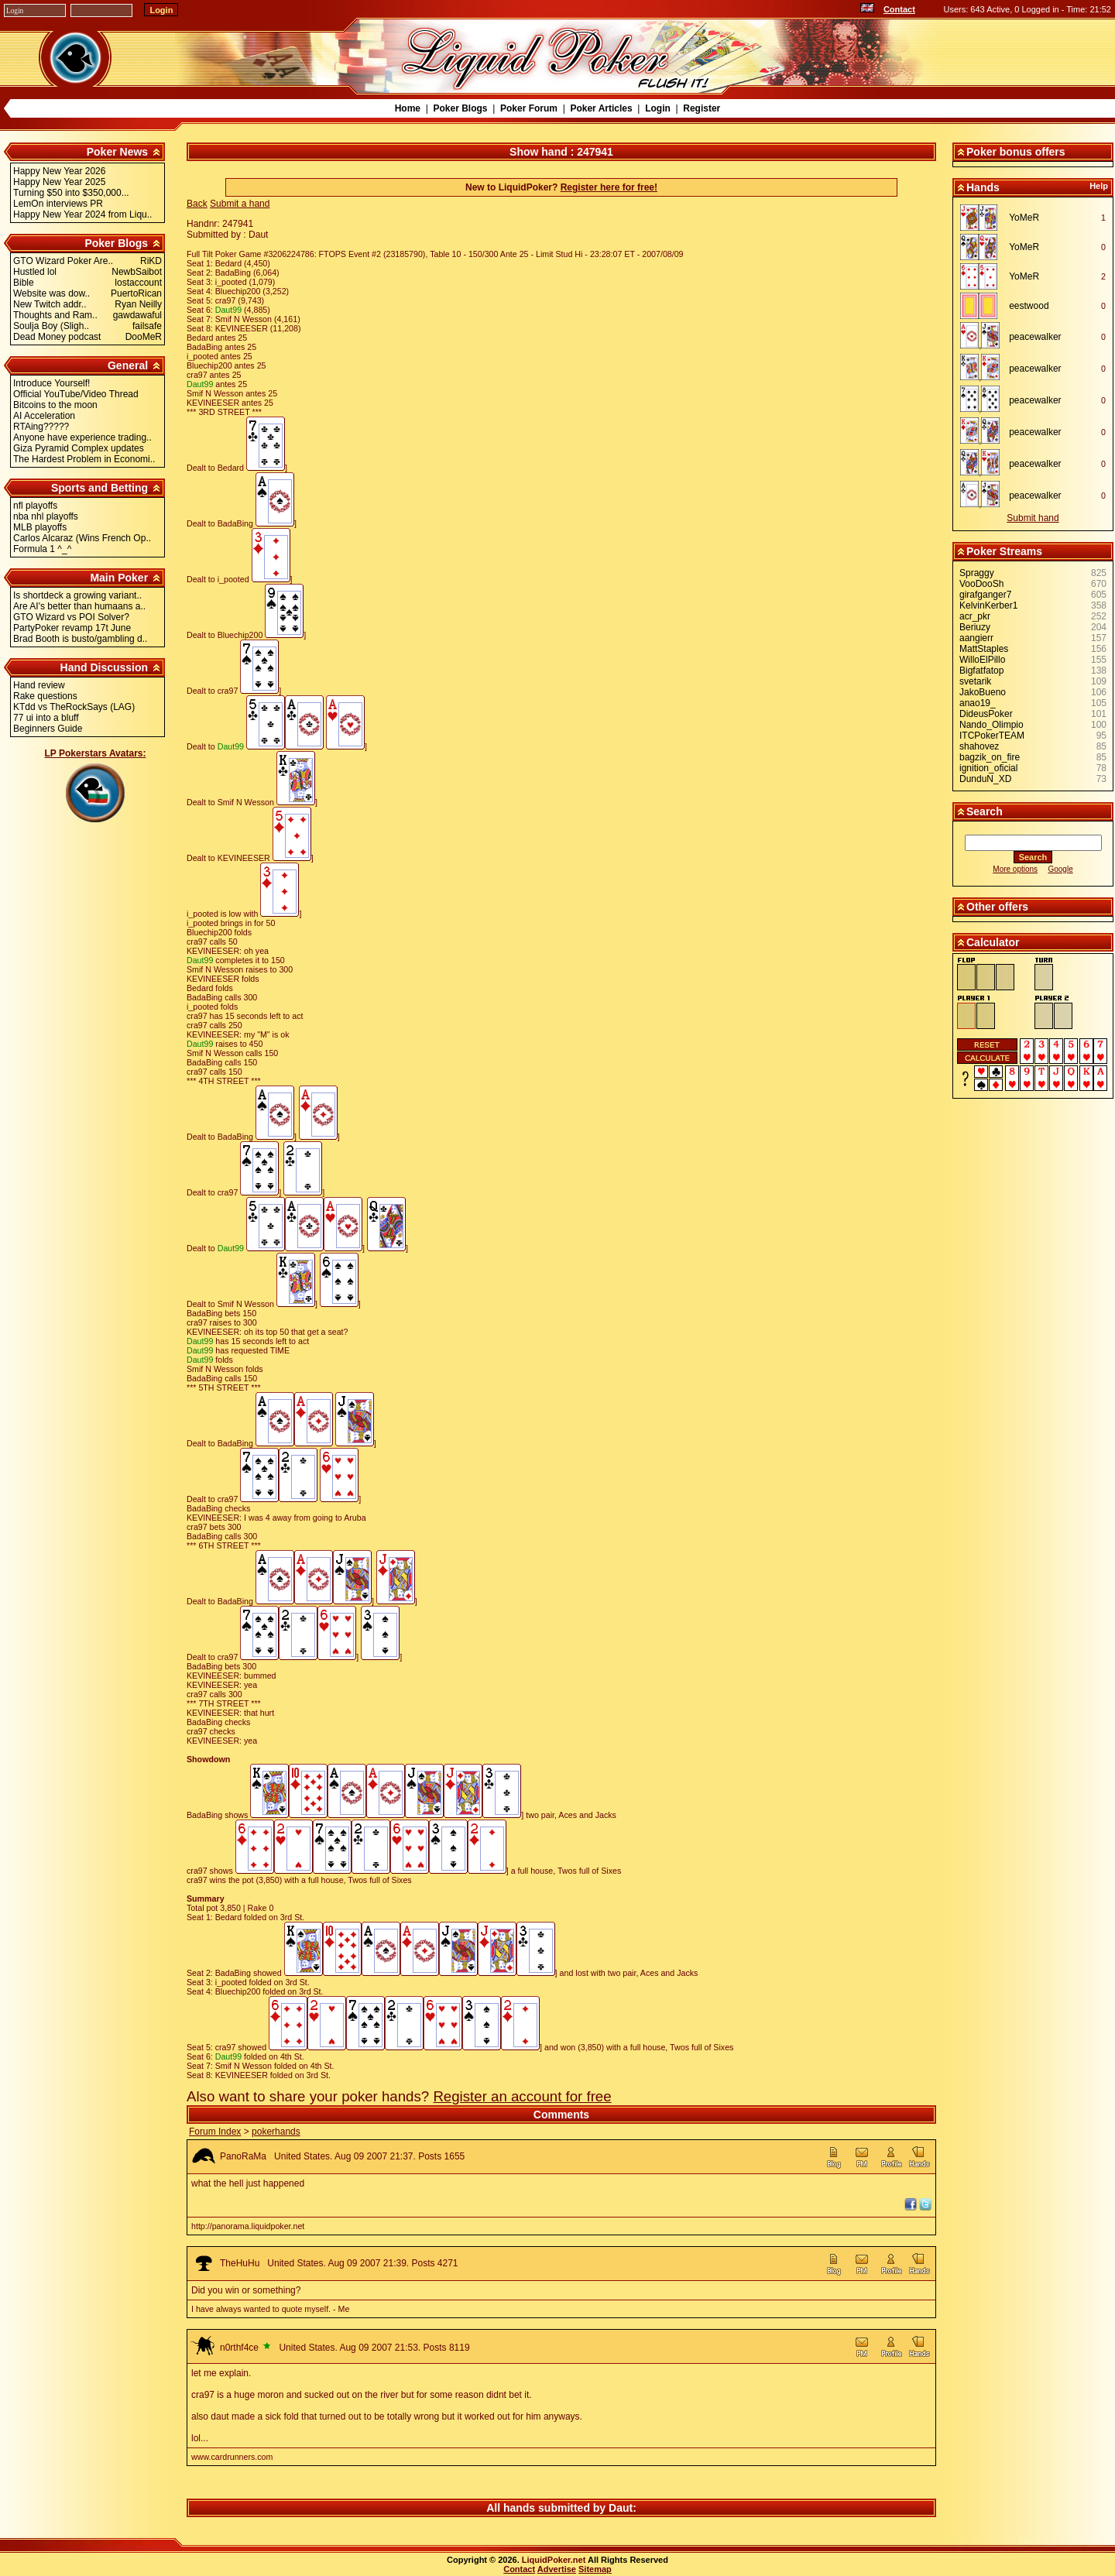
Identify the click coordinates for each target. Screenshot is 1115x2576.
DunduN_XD (985, 778)
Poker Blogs (460, 108)
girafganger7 (985, 594)
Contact (899, 9)
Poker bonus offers (1015, 152)
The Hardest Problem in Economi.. (84, 459)
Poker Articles (601, 108)
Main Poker (119, 577)
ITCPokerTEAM (991, 735)
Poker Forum (529, 108)
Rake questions (45, 696)
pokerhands (276, 2131)
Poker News (117, 152)
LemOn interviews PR (58, 203)
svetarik (975, 681)
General (128, 365)
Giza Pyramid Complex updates (78, 448)
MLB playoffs (40, 527)
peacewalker (1035, 336)
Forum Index (215, 2131)
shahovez (979, 746)
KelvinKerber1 (988, 605)
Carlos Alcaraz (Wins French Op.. (82, 538)
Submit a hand (239, 203)
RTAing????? (41, 426)
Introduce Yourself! (51, 383)
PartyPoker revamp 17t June (72, 628)
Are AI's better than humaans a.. (79, 606)
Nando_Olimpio (991, 724)
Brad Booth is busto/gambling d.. (80, 638)
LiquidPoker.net (554, 2559)
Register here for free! (609, 187)
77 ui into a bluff (46, 717)
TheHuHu (239, 2263)
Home (407, 108)
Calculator (992, 942)
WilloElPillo (982, 659)
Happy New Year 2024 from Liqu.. (82, 214)
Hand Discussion (104, 667)
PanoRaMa (243, 2156)
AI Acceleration (44, 415)
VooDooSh (981, 583)
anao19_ (977, 703)
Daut (621, 2508)
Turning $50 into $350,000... (71, 192)
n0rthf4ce (239, 2347)
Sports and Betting (99, 488)
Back (197, 203)
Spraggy (976, 573)
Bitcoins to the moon (55, 405)
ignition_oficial (988, 768)
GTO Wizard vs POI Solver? (71, 617)
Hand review (39, 685)
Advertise (556, 2569)
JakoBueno (982, 692)
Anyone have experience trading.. (82, 437)
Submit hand (1032, 518)
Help (1098, 185)
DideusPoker (986, 713)
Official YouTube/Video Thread (76, 394)
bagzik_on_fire (989, 757)
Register (701, 108)
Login (658, 108)
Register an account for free (522, 2096)
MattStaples (983, 648)
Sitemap (595, 2569)
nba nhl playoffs (45, 516)
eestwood (1028, 305)
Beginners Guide (47, 728)
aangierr (976, 638)
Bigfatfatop (981, 670)
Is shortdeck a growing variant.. (77, 595)
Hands (983, 187)
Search (984, 811)
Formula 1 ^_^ (42, 549)
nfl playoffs (35, 505)
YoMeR (1024, 217)
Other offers (997, 906)
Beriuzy (974, 627)
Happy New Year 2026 (59, 171)
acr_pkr (974, 616)
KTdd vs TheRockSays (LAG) (74, 706)
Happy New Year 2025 (59, 182)
